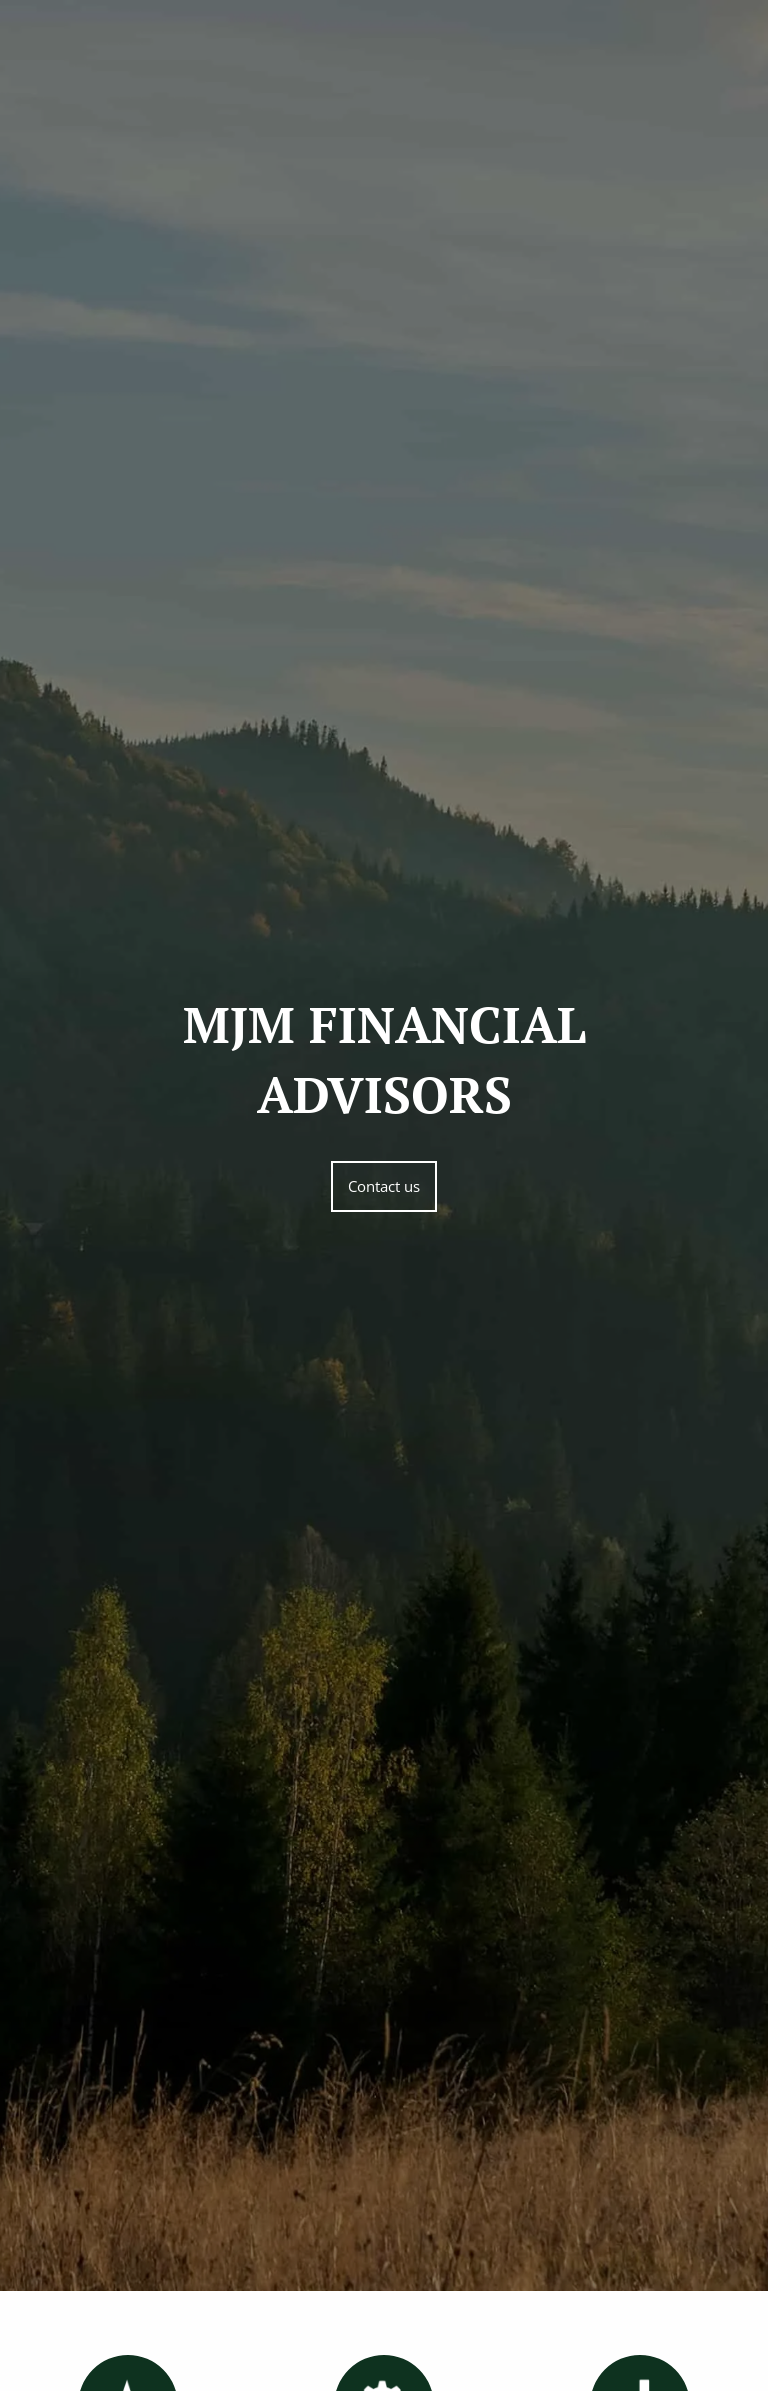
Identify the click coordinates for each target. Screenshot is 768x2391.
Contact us (384, 1186)
